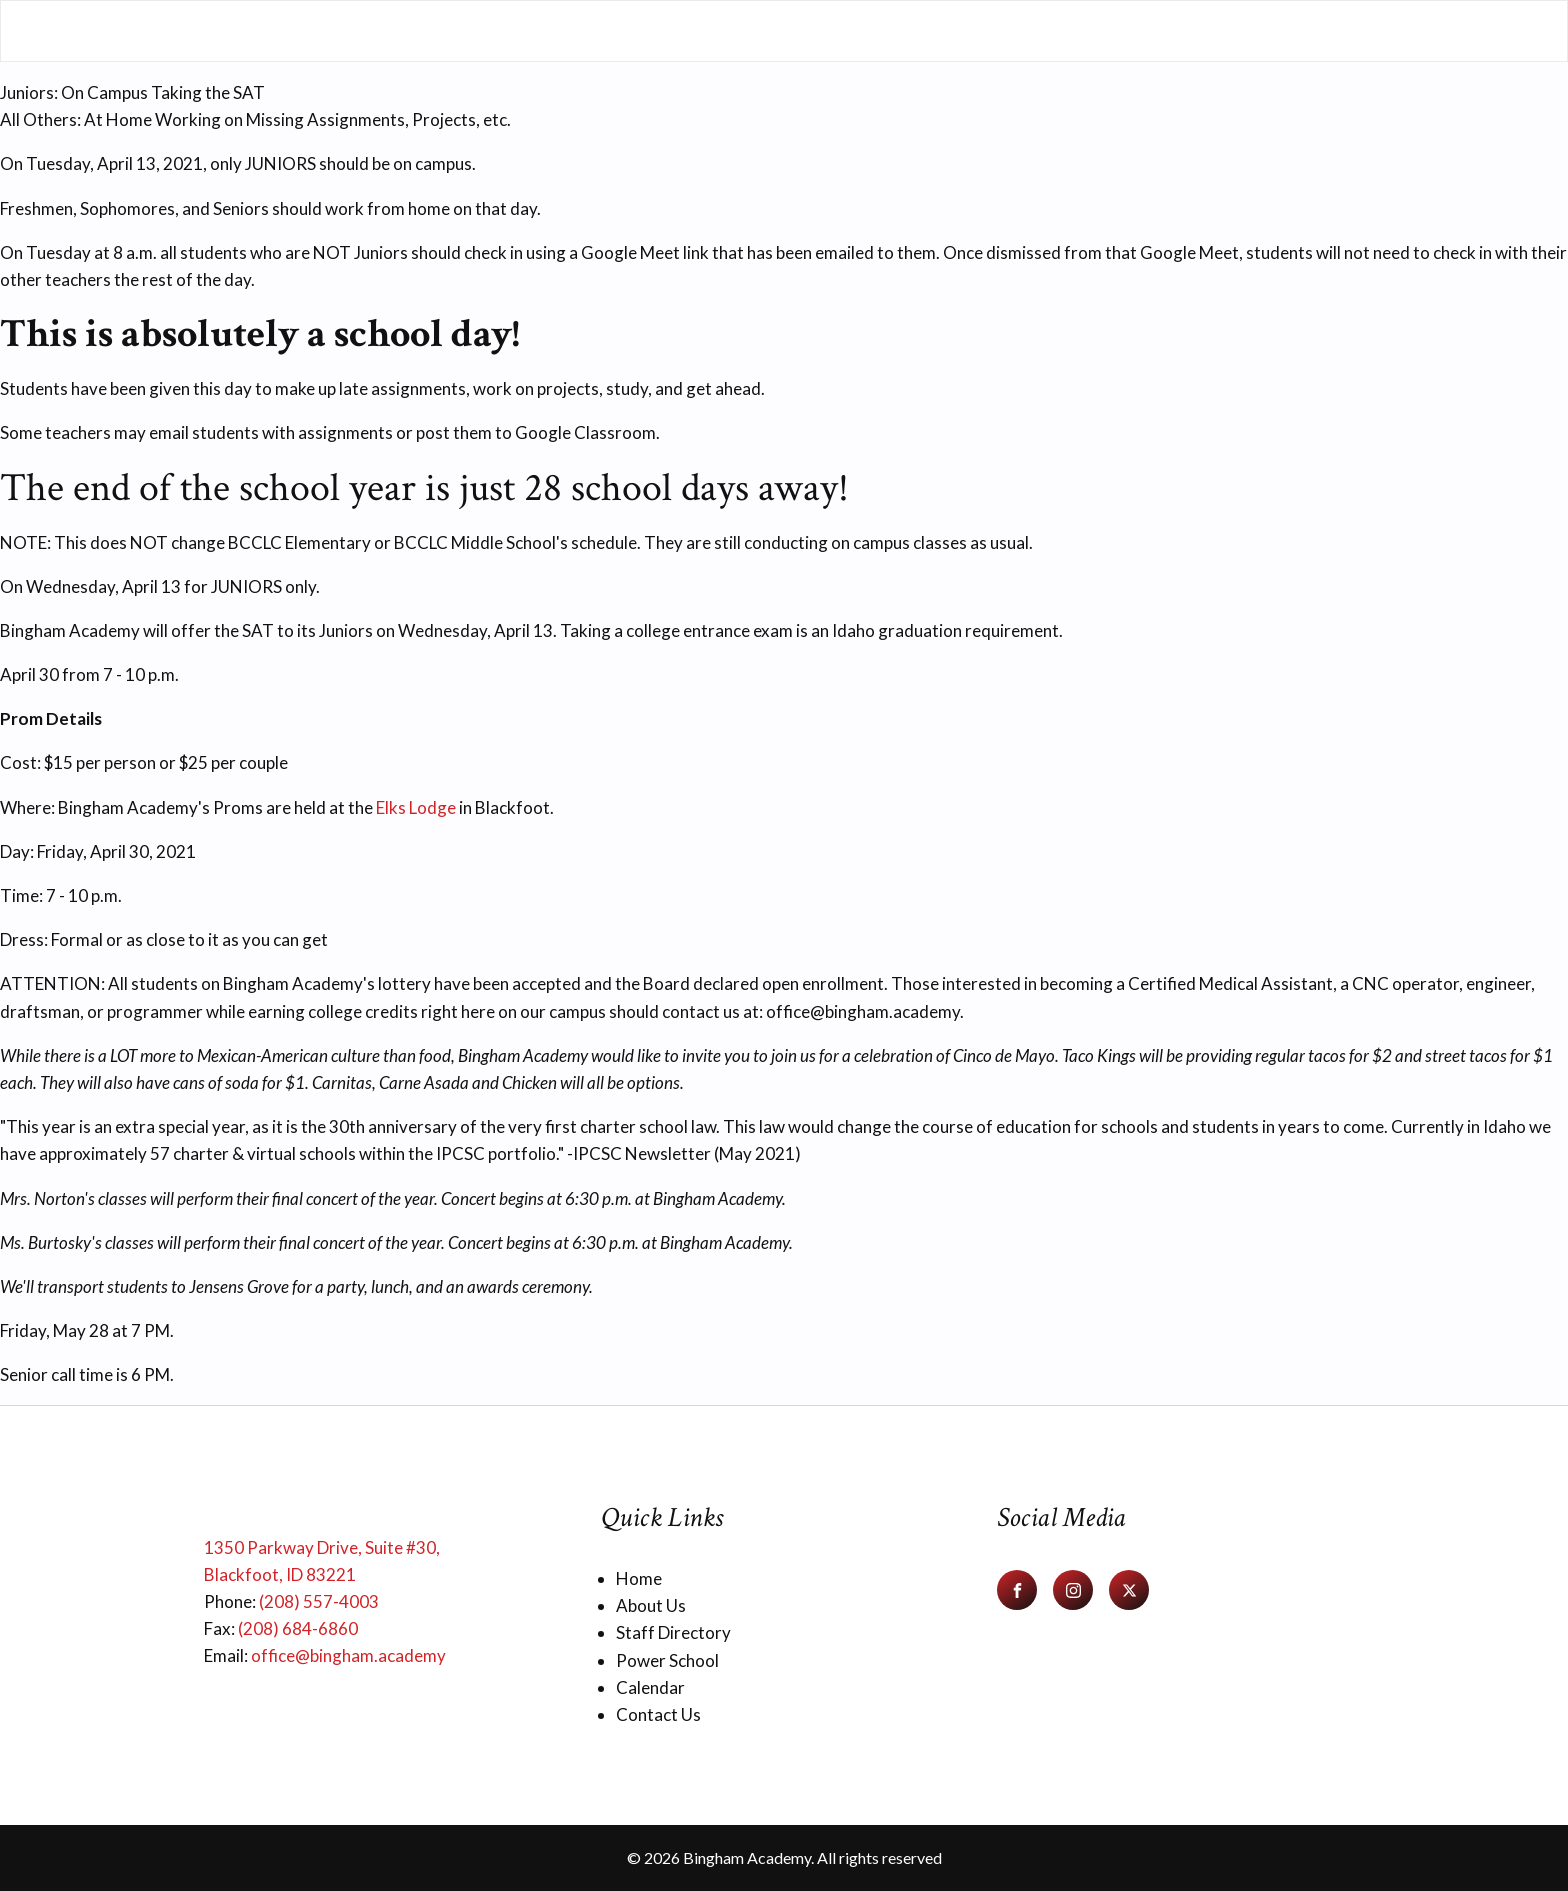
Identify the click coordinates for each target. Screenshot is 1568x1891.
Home (639, 1578)
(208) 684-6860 (298, 1628)
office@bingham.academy (348, 1655)
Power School (667, 1660)
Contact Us (658, 1714)
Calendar (650, 1687)
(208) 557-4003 (319, 1601)
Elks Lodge (416, 807)
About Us (651, 1605)
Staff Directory (673, 1632)
